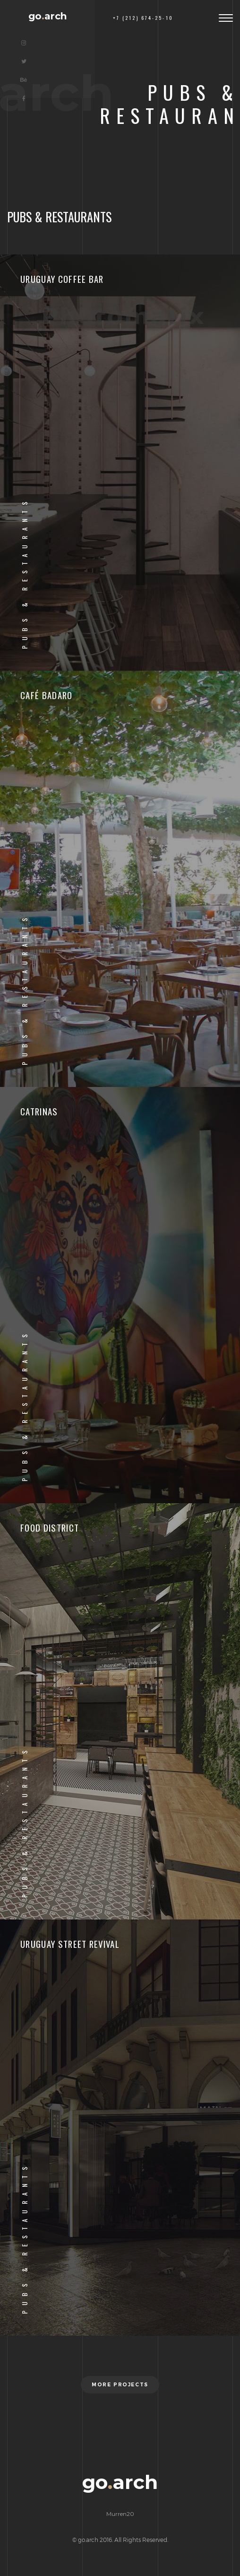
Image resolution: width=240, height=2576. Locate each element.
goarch (47, 16)
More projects (120, 2385)
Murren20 (120, 2513)
